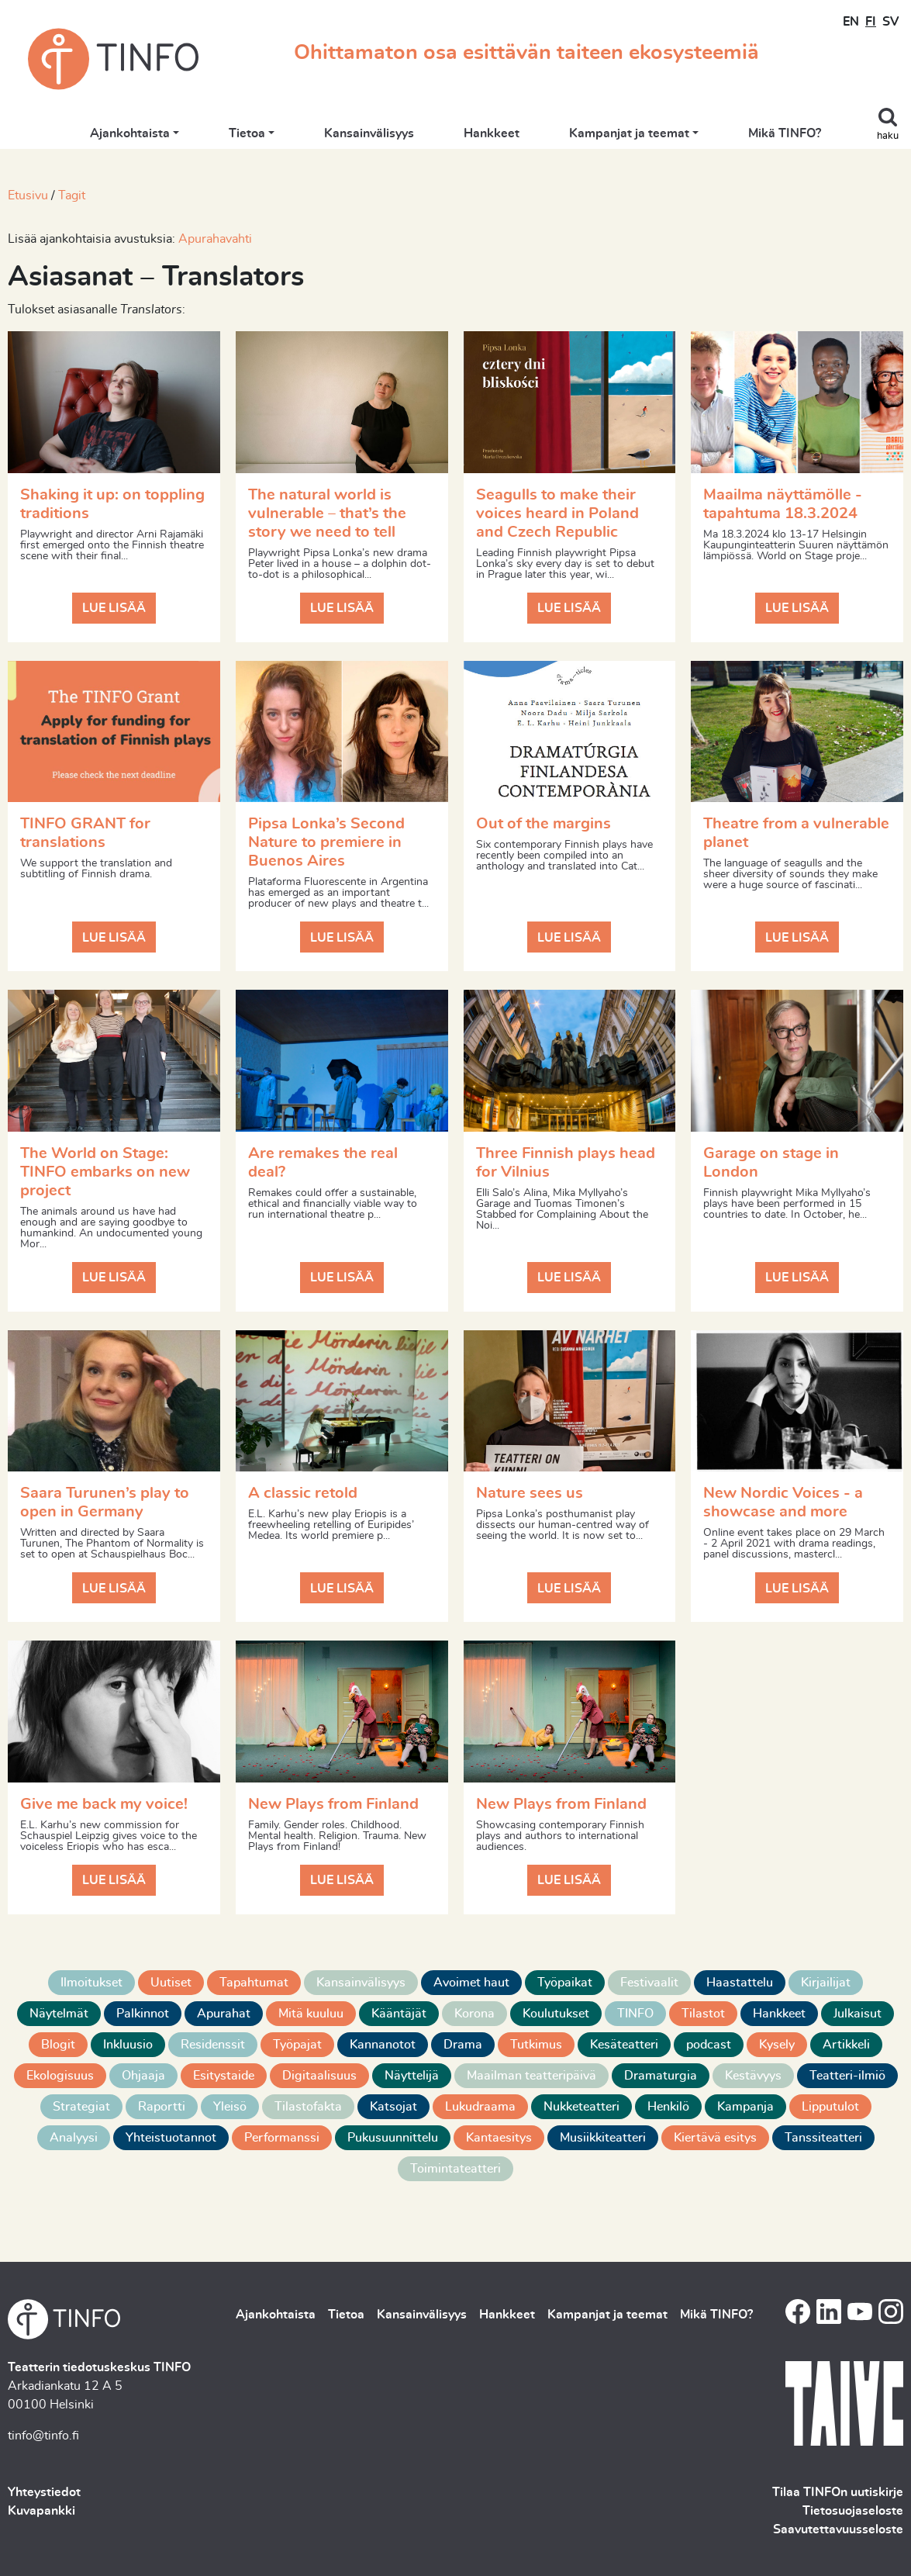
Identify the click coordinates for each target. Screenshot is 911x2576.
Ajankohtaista (130, 133)
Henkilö (668, 2107)
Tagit (71, 195)
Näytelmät (58, 2013)
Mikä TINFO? (784, 133)
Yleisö (230, 2107)
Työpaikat (564, 1982)
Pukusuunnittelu (392, 2138)
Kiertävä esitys (715, 2138)
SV (890, 22)
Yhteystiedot (44, 2492)
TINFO (635, 2013)
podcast (708, 2044)
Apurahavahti (215, 239)
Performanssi (281, 2138)
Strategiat (81, 2107)
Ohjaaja (143, 2075)
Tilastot (703, 2013)
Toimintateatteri (455, 2169)
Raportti (161, 2107)
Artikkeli (846, 2044)
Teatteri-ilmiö (847, 2075)
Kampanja (745, 2107)
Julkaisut (857, 2013)
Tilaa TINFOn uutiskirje (837, 2492)
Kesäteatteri (624, 2044)
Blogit (58, 2044)
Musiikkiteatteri (603, 2138)
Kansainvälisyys (369, 133)
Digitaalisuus (319, 2075)
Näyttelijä (412, 2075)
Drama (462, 2044)
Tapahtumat (253, 1982)
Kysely (777, 2044)
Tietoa (247, 133)
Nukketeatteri (581, 2107)
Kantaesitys (499, 2138)
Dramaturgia (660, 2075)
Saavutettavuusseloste (838, 2529)
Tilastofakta (308, 2107)
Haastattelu (739, 1982)
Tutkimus (536, 2044)
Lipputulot (830, 2107)
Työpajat (297, 2044)
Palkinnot (142, 2013)
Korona (474, 2013)
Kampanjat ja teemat (629, 133)
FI (870, 22)
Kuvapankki (41, 2511)
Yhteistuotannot (171, 2138)
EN (851, 22)
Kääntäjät (398, 2013)
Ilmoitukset (91, 1982)
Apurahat (223, 2013)
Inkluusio (128, 2044)
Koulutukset (556, 2013)
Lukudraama (480, 2107)
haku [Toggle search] (888, 136)
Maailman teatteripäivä (531, 2075)
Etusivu (28, 195)
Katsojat (393, 2107)
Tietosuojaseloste (852, 2511)
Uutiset (171, 1982)
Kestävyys (753, 2075)
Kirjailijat (826, 1982)
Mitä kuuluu (310, 2013)
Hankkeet (491, 133)
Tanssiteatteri (823, 2138)
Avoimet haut (471, 1982)
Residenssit (213, 2044)
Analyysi (74, 2138)
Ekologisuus (60, 2075)
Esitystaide (223, 2075)
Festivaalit (649, 1982)
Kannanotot (383, 2044)
